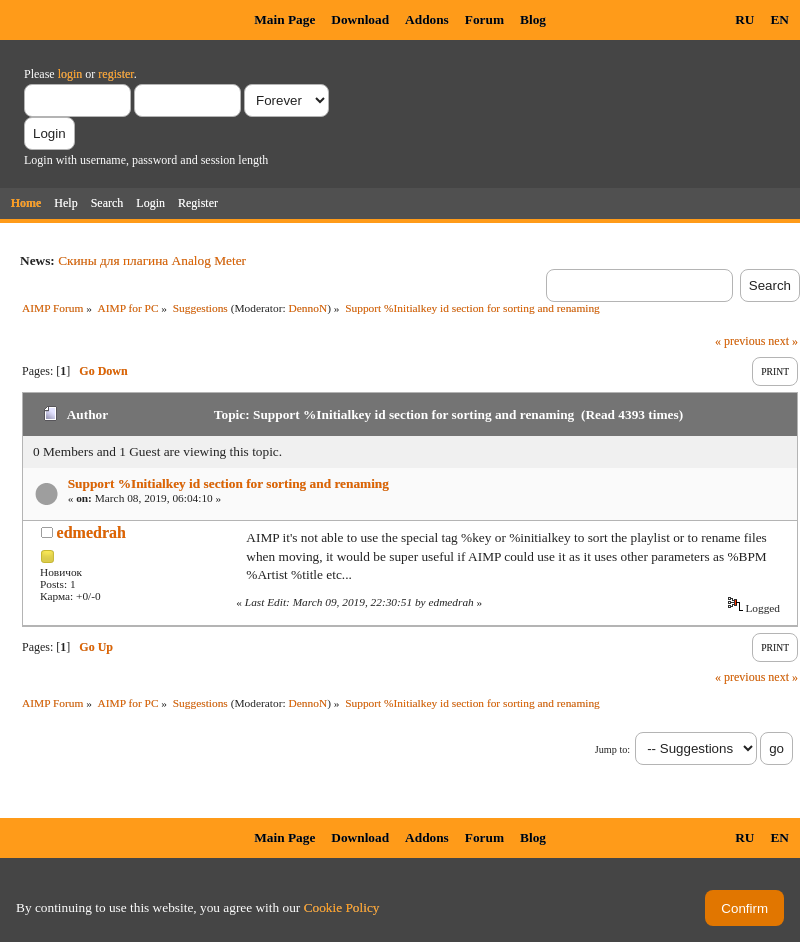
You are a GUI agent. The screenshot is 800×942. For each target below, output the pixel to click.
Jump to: (612, 749)
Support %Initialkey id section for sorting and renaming (228, 483)
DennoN (308, 308)
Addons (427, 19)
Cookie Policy (342, 907)
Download (360, 19)
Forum (484, 19)
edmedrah (91, 532)
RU (744, 19)
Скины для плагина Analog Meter (152, 260)
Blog (533, 19)
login (70, 74)
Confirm (744, 908)
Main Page (284, 19)
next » (783, 341)
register (115, 74)
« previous (740, 341)
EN (779, 19)
